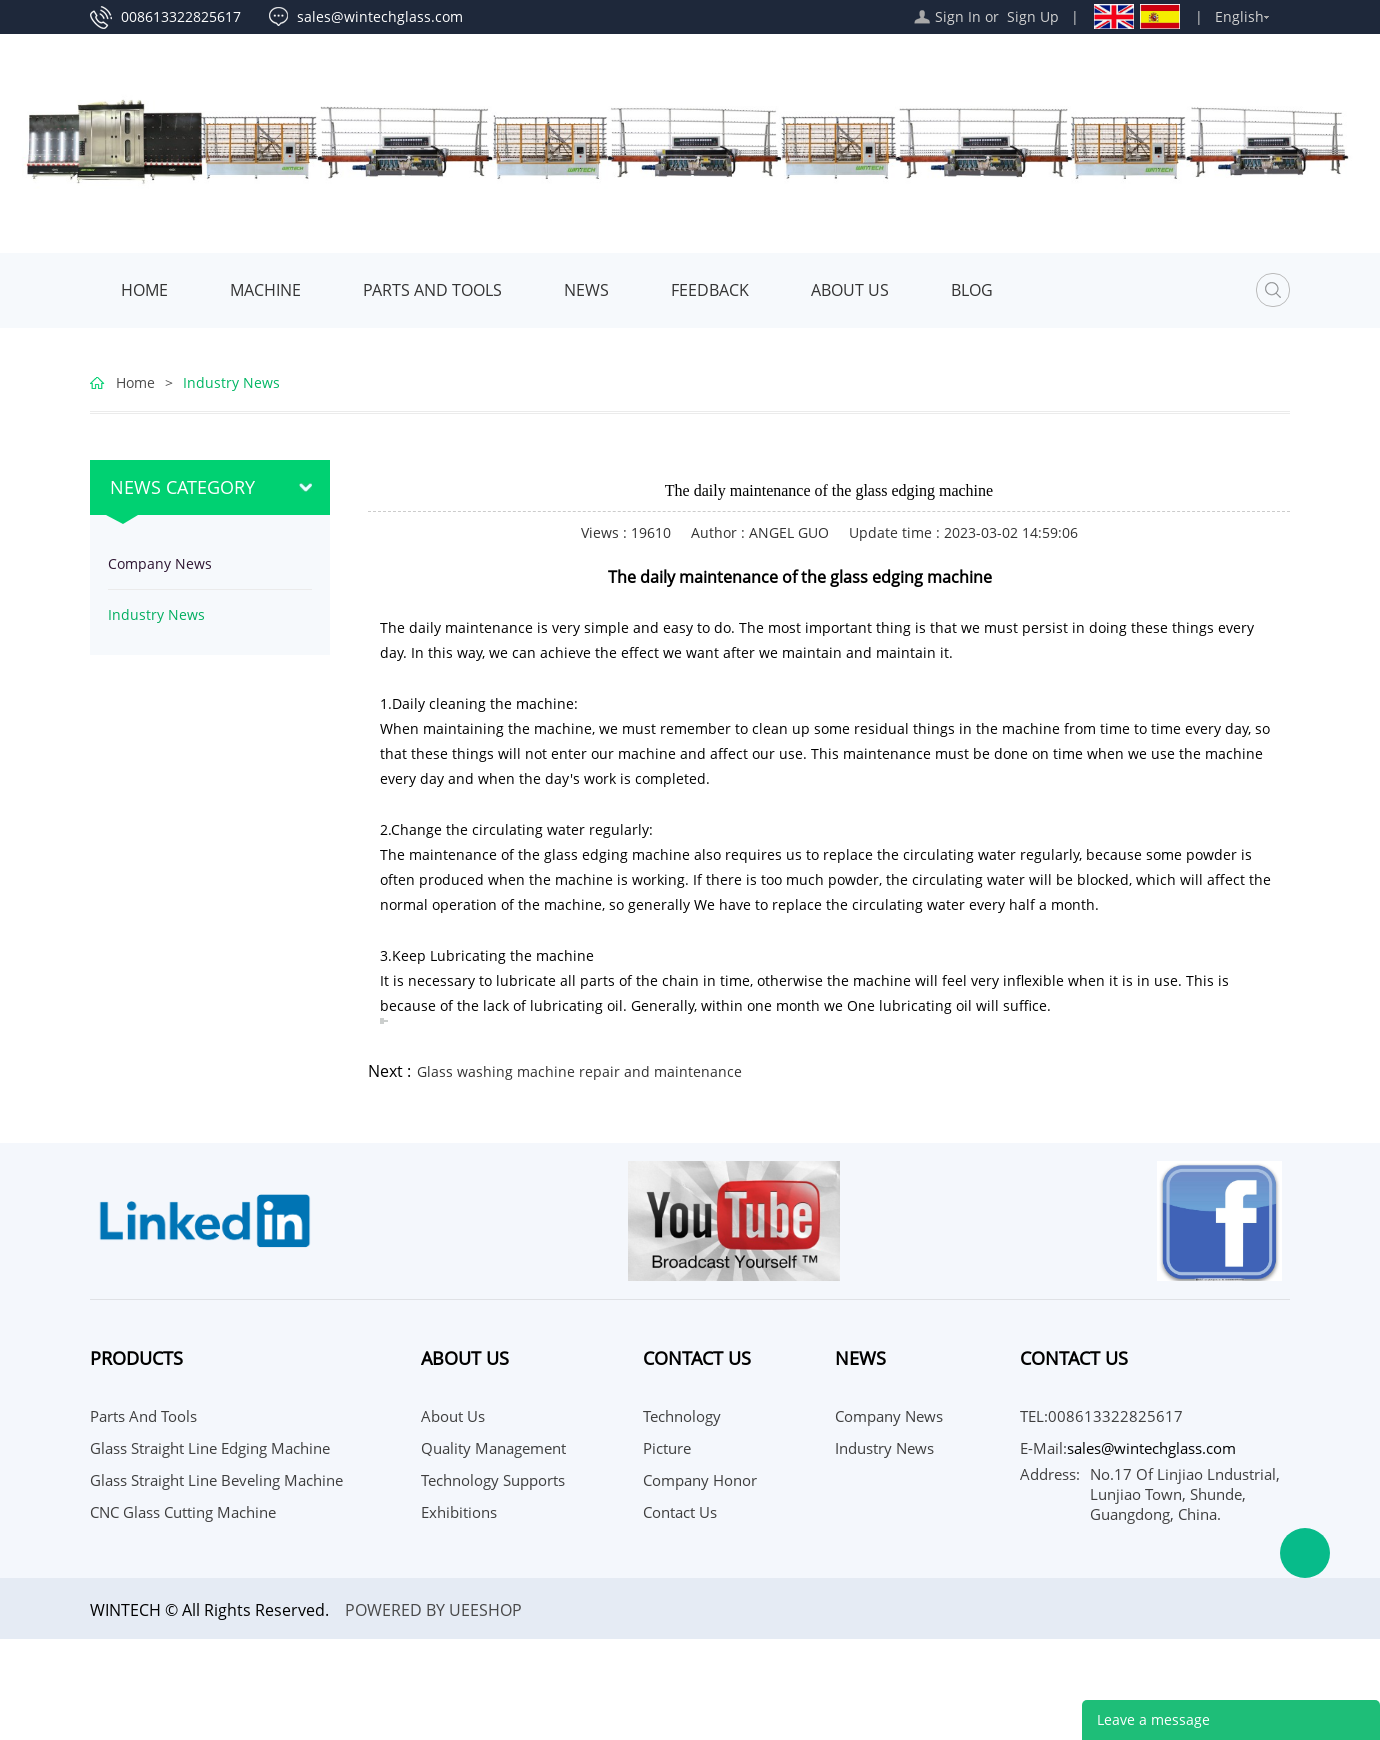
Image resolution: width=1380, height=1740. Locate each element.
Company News (160, 563)
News (586, 290)
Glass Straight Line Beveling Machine (216, 1480)
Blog (972, 290)
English (1239, 16)
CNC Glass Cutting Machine (183, 1512)
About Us (850, 290)
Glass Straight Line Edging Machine (210, 1448)
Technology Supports (493, 1480)
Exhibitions (459, 1512)
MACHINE (265, 290)
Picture (667, 1448)
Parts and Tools (432, 290)
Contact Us (680, 1512)
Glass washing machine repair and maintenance (579, 1071)
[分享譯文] (381, 1023)
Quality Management (493, 1448)
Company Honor (700, 1480)
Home (144, 290)
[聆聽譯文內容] (381, 1019)
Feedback (710, 290)
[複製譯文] (381, 1021)
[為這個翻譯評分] (385, 1021)
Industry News (231, 382)
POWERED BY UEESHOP (433, 1610)
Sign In (958, 16)
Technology (682, 1416)
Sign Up (1033, 16)
